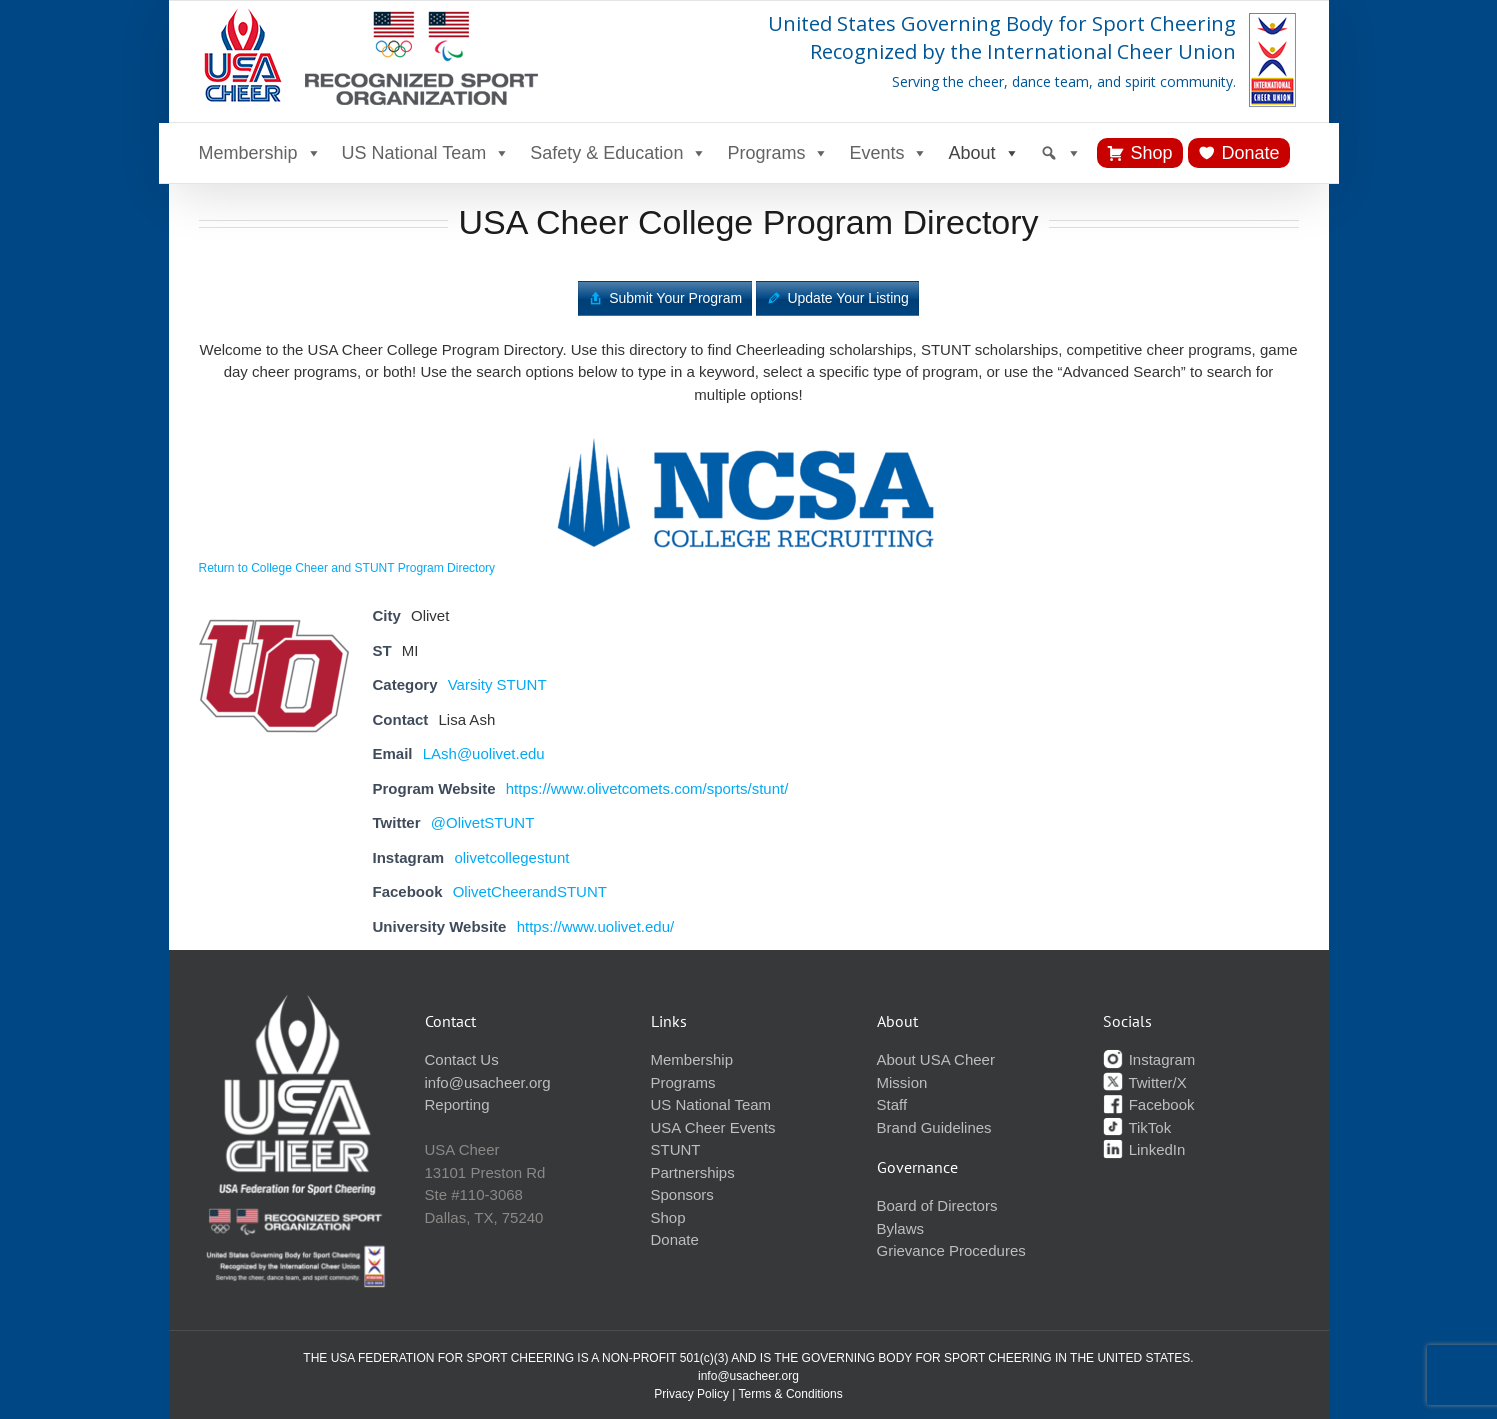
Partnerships (693, 1172)
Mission (902, 1082)
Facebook (1149, 1104)
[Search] (1061, 153)
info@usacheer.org (488, 1082)
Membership (260, 153)
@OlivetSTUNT (483, 822)
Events (888, 153)
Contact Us (462, 1059)
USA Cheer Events (713, 1127)
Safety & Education (618, 153)
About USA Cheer (936, 1059)
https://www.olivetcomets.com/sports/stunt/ (647, 788)
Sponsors (682, 1194)
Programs (778, 153)
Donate (1251, 153)
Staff (892, 1104)
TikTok (1137, 1127)
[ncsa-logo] (749, 433)
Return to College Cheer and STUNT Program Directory (347, 568)
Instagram (1149, 1059)
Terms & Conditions (791, 1394)
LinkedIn (1144, 1149)
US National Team (426, 153)
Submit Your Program (675, 298)
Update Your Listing (847, 298)
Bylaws (901, 1228)
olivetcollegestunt (511, 857)
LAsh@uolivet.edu (484, 753)
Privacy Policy (691, 1394)
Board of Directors (937, 1205)
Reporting (457, 1104)
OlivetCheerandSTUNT (530, 891)
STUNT (676, 1149)
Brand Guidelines (934, 1127)
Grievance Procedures (951, 1250)
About (983, 153)
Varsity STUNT (497, 684)
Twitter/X (1145, 1082)
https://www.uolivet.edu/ (596, 926)
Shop (1152, 153)
